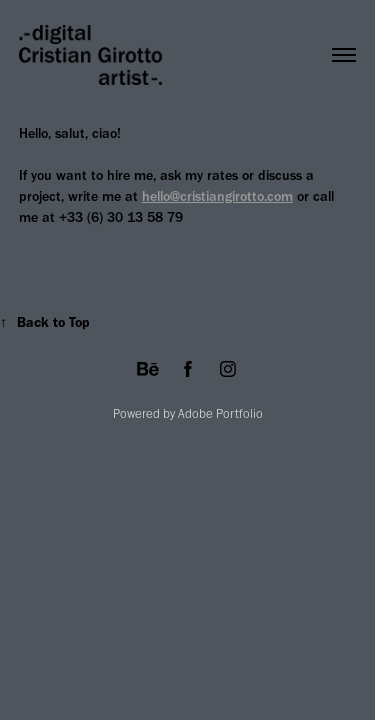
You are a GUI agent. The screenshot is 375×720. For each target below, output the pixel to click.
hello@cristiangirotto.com (217, 196)
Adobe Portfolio (220, 413)
